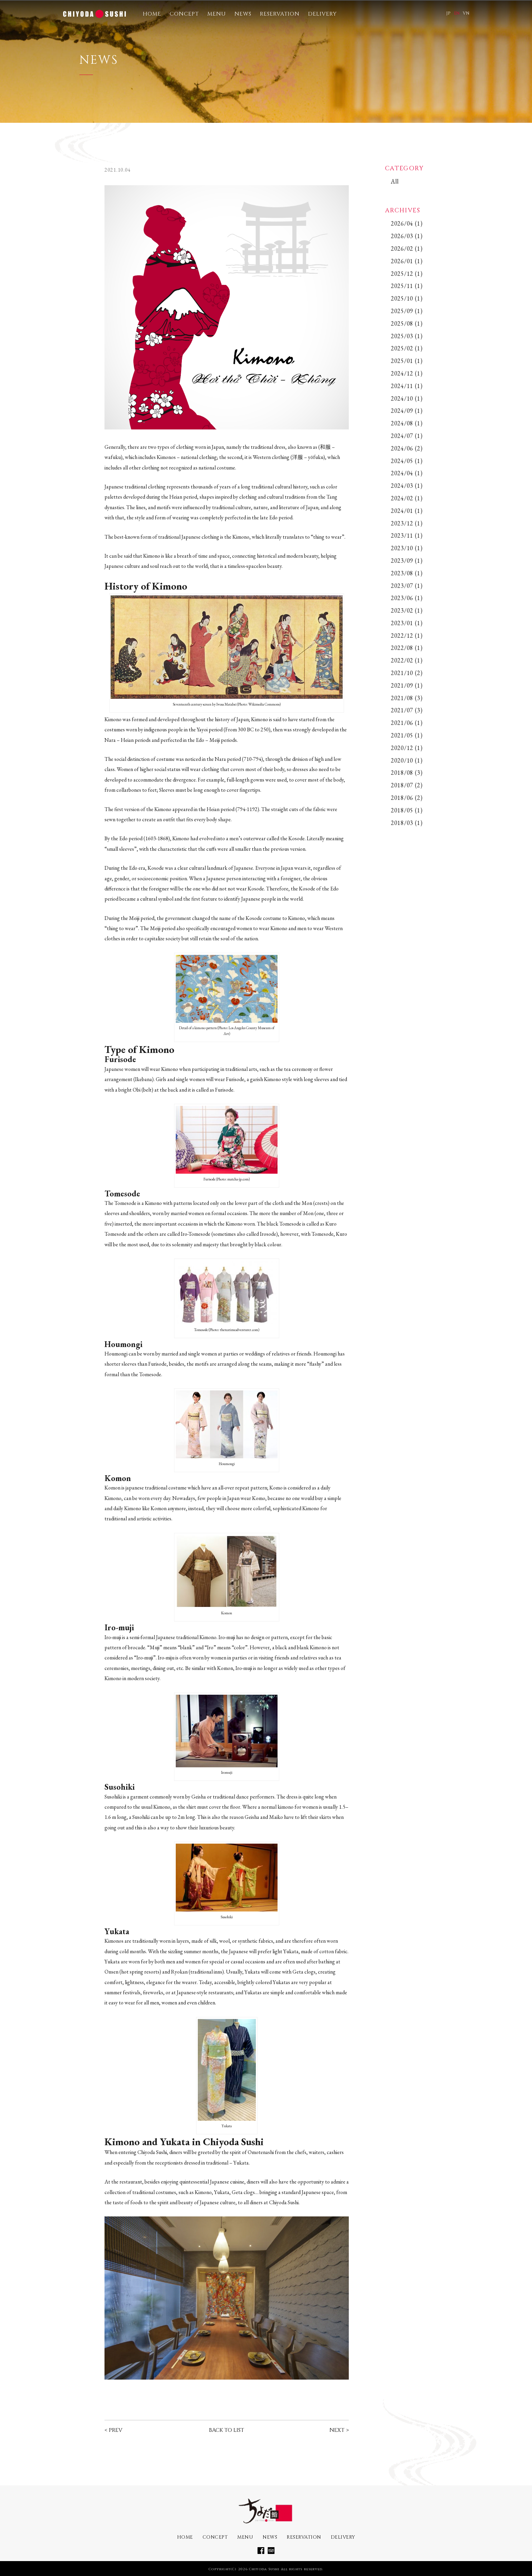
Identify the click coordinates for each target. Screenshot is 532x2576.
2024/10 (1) (407, 398)
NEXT (336, 2430)
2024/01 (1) (407, 511)
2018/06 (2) (407, 798)
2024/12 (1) (407, 373)
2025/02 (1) (407, 348)
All (395, 181)
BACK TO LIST (226, 2430)
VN (466, 13)
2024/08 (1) (407, 423)
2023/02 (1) (407, 610)
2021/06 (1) (407, 723)
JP (448, 13)
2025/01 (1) (407, 361)
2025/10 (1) (407, 298)
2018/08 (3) (407, 772)
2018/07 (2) (407, 785)
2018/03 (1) (407, 823)
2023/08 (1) (407, 573)
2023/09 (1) (407, 560)
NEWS (242, 14)
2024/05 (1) (407, 461)
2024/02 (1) (407, 498)
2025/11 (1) (407, 286)
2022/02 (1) (407, 660)
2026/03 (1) (407, 236)
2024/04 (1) (407, 473)
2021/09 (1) (407, 685)
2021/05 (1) (407, 735)
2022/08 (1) (407, 648)
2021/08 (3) (407, 698)
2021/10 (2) (407, 673)
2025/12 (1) (407, 273)
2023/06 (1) (407, 598)
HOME (152, 14)
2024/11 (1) (407, 386)
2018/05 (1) (407, 810)
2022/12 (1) (407, 635)
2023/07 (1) (407, 586)
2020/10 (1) (407, 760)
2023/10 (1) (407, 548)
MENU (216, 14)
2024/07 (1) (407, 436)
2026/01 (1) (407, 261)
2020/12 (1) (407, 748)
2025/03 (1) (407, 336)
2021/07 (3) (407, 710)
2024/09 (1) (407, 411)
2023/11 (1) (407, 535)
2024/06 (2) (407, 448)
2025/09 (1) (407, 311)
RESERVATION (280, 14)
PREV (115, 2430)
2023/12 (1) (407, 523)
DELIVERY (322, 14)
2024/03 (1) (407, 485)
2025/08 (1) (407, 323)
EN (457, 13)
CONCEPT (184, 14)
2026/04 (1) (407, 223)
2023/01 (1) (407, 623)
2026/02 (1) (407, 248)
